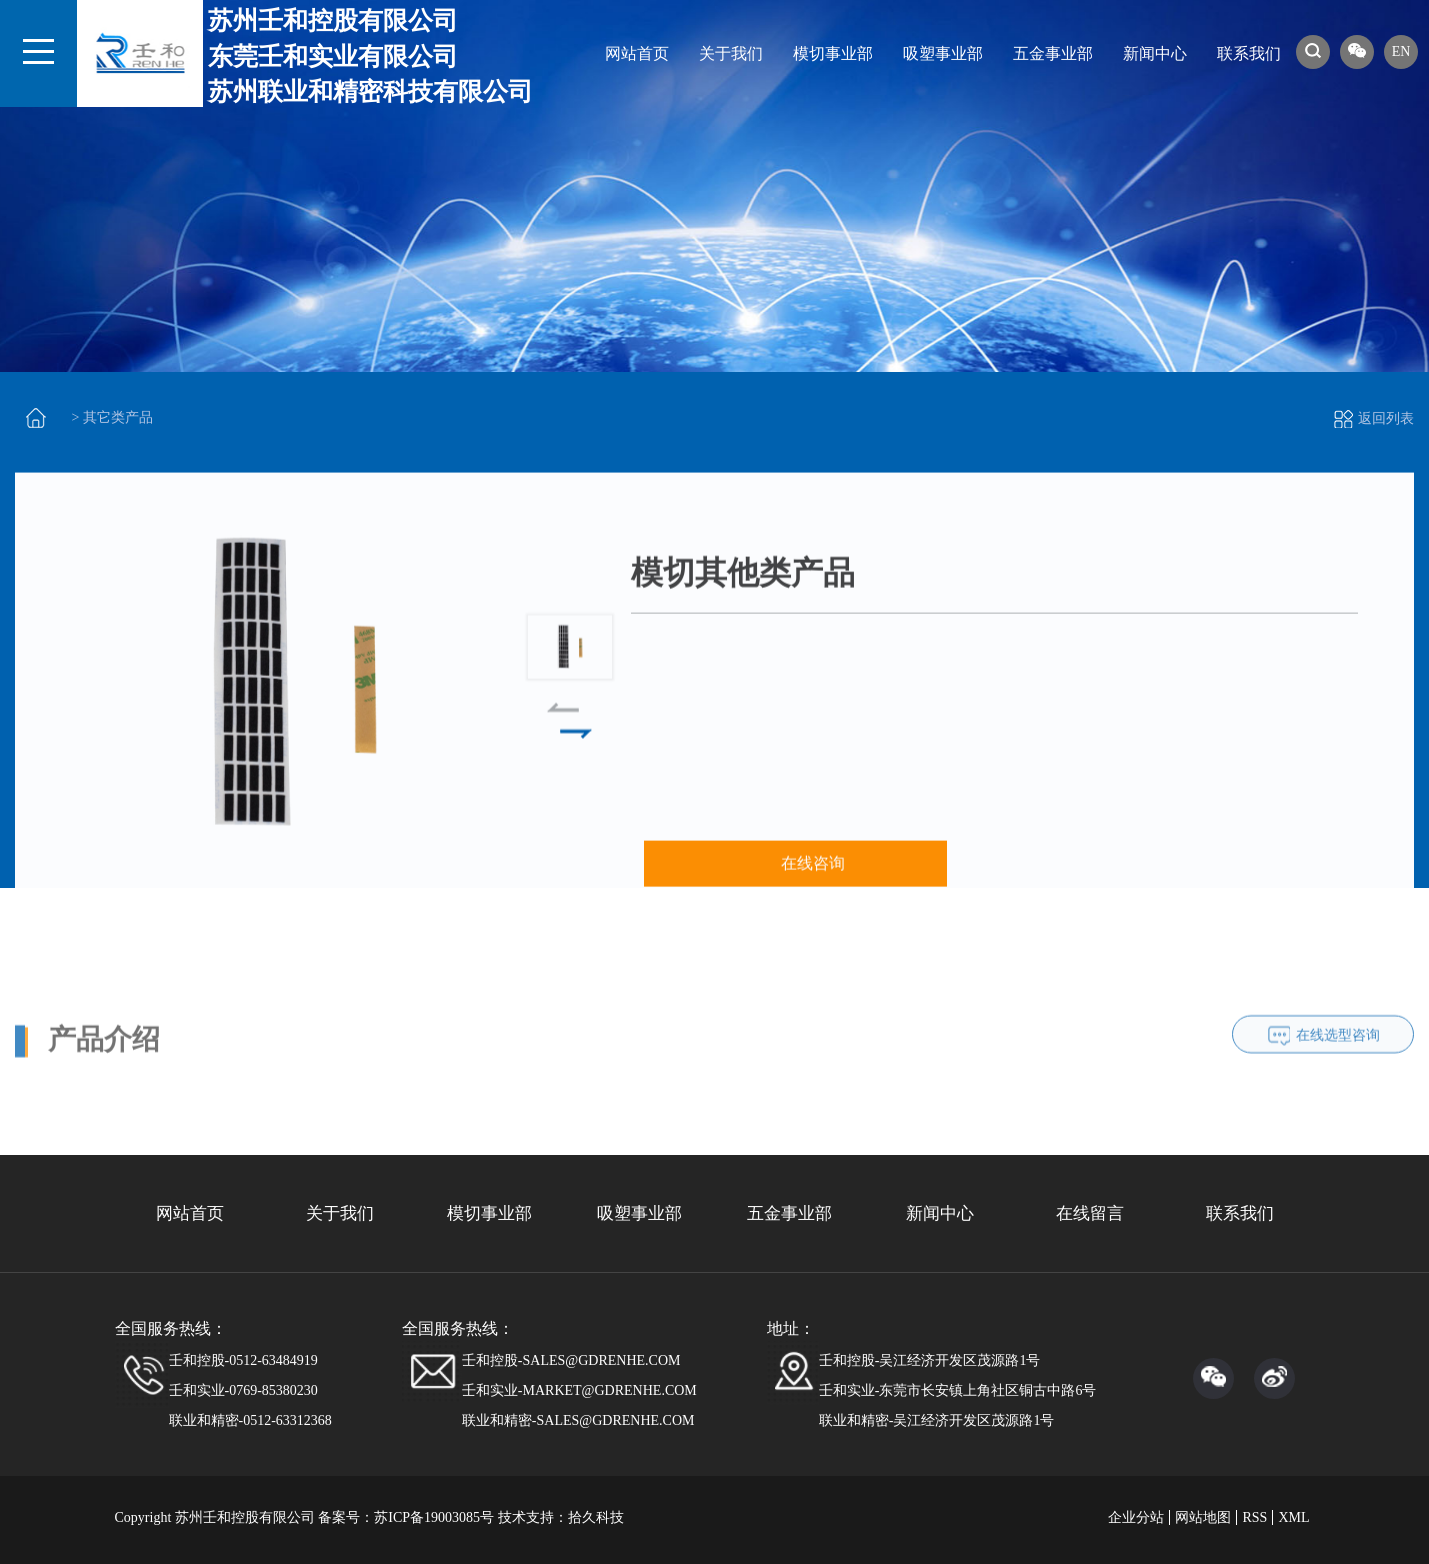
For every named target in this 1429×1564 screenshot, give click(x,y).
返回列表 (1373, 418)
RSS (1254, 1517)
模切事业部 (833, 53)
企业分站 (1136, 1517)
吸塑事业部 (943, 53)
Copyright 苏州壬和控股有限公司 (215, 1517)
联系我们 (1249, 53)
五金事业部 (1053, 53)
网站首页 (637, 53)
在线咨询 (813, 885)
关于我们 (731, 53)
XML (1293, 1517)
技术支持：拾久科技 (561, 1517)
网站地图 (1203, 1517)
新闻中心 (1155, 53)
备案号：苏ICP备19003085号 (406, 1517)
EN (1401, 51)
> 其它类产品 (112, 417)
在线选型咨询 (1338, 1106)
